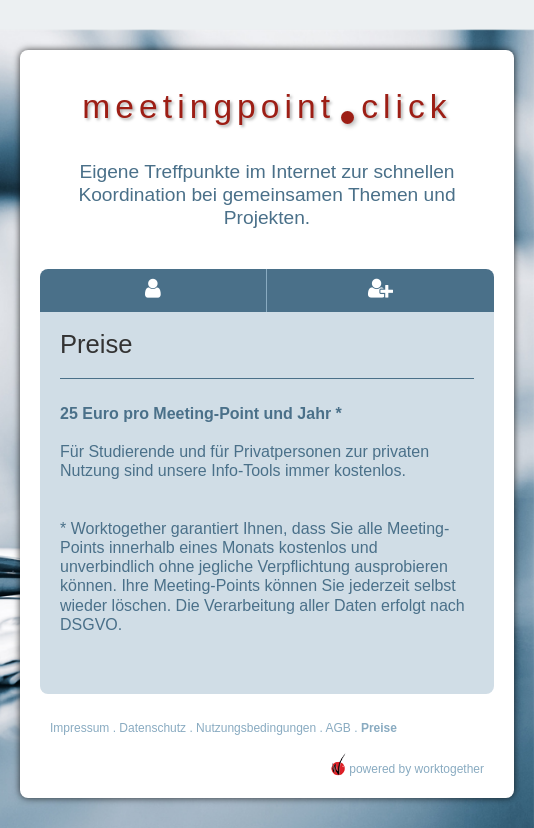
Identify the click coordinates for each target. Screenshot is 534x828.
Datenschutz (152, 728)
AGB (338, 728)
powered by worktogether (406, 769)
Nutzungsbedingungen (256, 728)
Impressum (79, 728)
